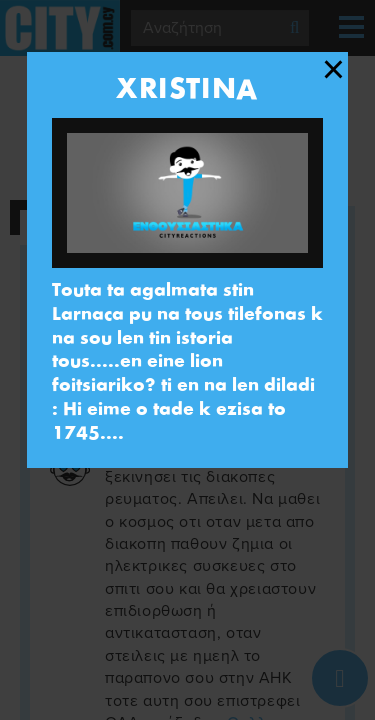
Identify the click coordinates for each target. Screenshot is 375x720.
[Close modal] (333, 70)
